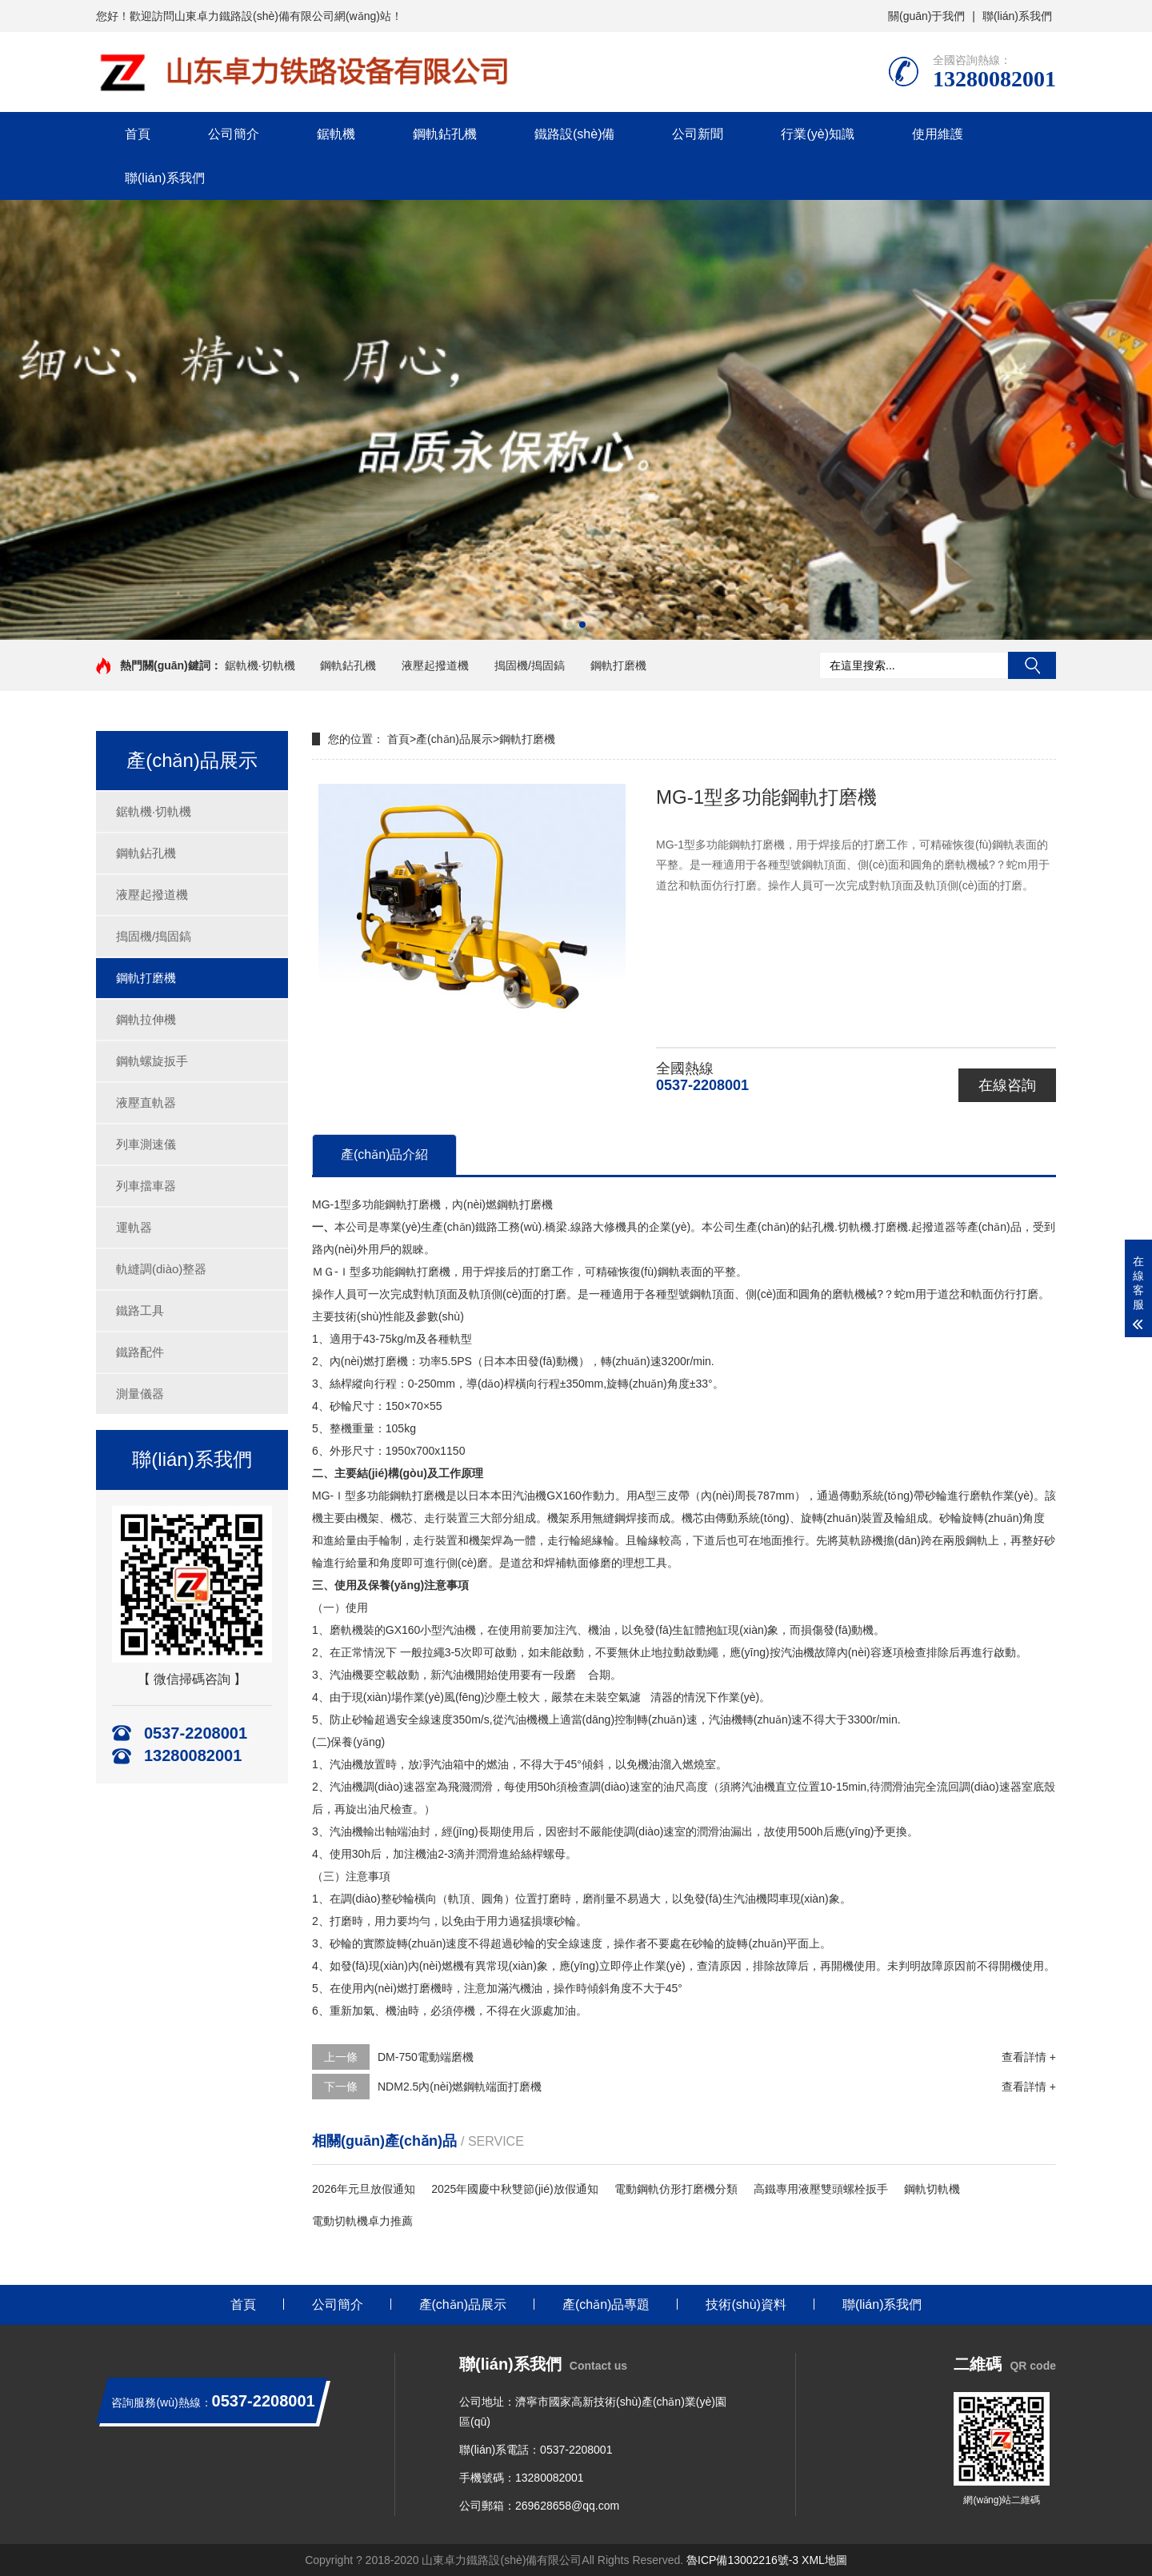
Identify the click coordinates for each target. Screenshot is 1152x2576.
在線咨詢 (1007, 1085)
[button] (569, 624)
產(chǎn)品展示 (454, 739)
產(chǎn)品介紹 (384, 1154)
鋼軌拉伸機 (146, 1019)
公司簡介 (233, 134)
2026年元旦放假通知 (363, 2189)
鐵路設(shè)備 (574, 134)
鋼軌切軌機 (932, 2189)
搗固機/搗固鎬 (529, 665)
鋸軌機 (336, 134)
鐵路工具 (140, 1310)
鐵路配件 (140, 1352)
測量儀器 (140, 1393)
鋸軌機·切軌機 (260, 665)
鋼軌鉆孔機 (445, 134)
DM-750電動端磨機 (426, 2057)
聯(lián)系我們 (1017, 16)
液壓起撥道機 (435, 665)
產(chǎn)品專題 (606, 2304)
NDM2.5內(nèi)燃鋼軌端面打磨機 (460, 2086)
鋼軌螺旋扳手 (152, 1061)
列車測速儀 (146, 1144)
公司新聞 (697, 134)
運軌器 (134, 1227)
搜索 (1032, 665)
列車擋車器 (146, 1185)
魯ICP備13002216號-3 (742, 2560)
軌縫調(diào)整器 (161, 1269)
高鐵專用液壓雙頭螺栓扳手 (821, 2189)
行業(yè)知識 (817, 134)
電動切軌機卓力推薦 (362, 2221)
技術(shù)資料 (746, 2304)
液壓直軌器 (146, 1102)
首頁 (137, 134)
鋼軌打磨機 (618, 665)
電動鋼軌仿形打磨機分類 (676, 2189)
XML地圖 (824, 2560)
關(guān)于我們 (926, 16)
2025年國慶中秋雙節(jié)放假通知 (514, 2189)
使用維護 (937, 134)
